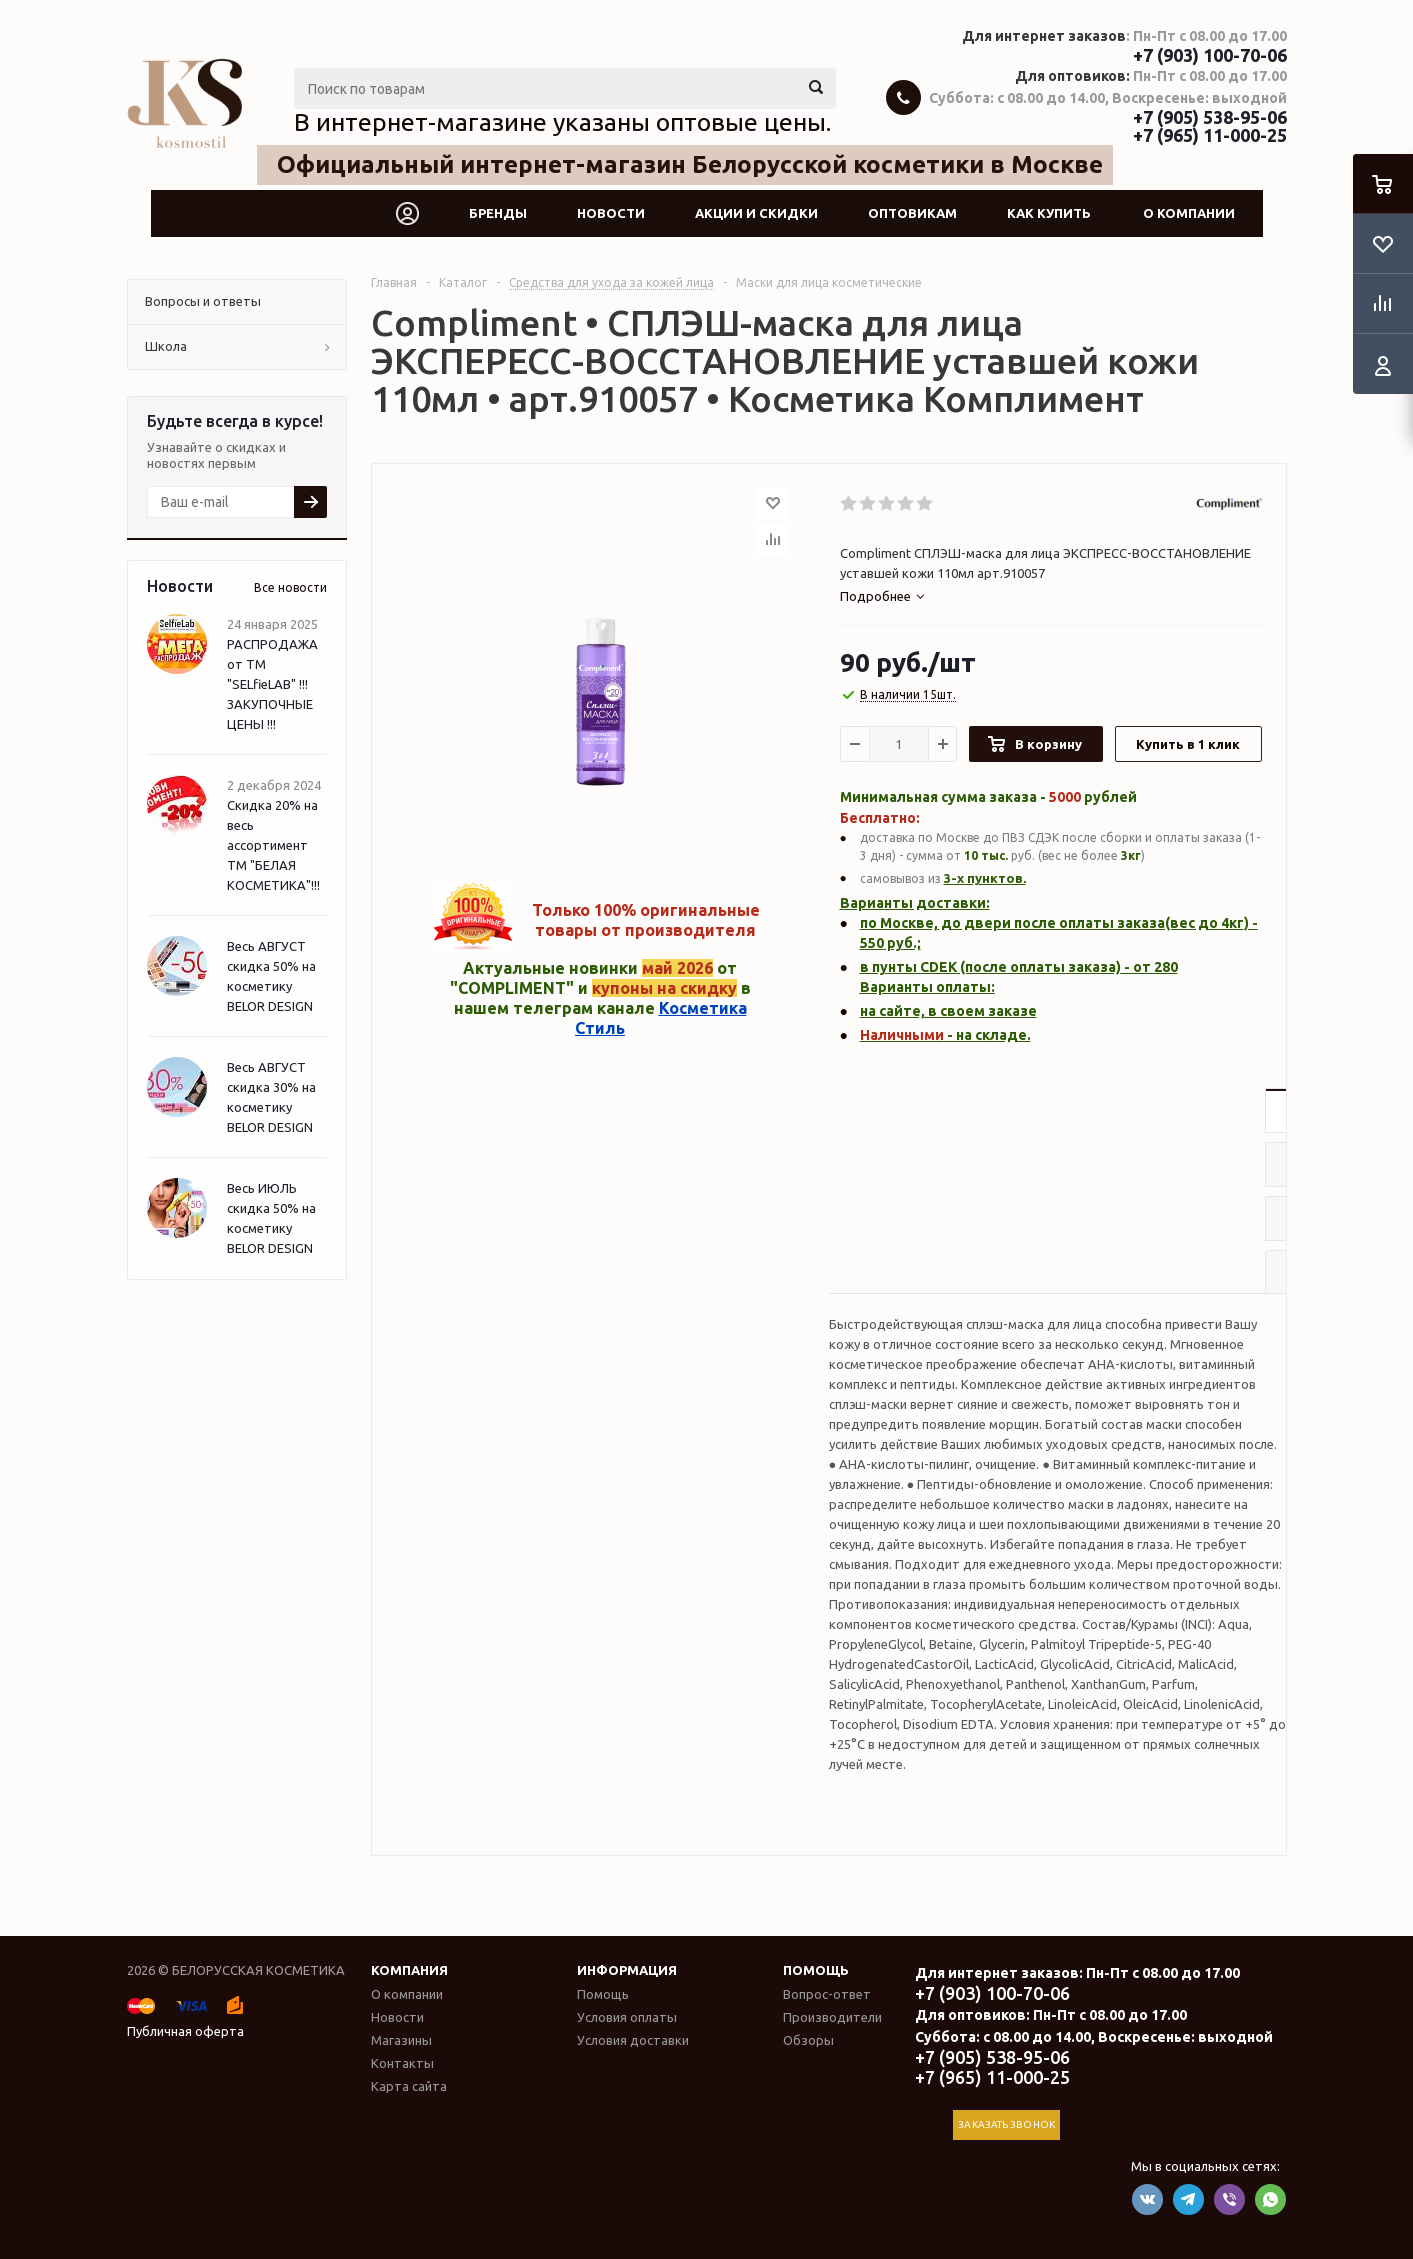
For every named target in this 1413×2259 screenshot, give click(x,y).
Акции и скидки (756, 213)
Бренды (498, 213)
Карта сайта (409, 2086)
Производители (832, 2017)
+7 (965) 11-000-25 (1210, 135)
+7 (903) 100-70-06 (1210, 55)
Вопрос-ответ (827, 1994)
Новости (611, 213)
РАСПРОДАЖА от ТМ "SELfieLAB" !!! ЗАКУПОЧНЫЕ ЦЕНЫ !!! (272, 684)
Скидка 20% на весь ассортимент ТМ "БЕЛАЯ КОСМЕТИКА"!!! (273, 845)
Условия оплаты (627, 2017)
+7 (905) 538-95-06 (1210, 117)
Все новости (290, 587)
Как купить (1049, 213)
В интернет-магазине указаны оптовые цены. (562, 122)
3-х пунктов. (985, 878)
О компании (1189, 213)
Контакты (402, 2063)
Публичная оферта (185, 2031)
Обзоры (808, 2040)
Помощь (816, 1970)
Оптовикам (912, 213)
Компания (409, 1970)
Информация (627, 1970)
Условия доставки (633, 2040)
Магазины (401, 2040)
